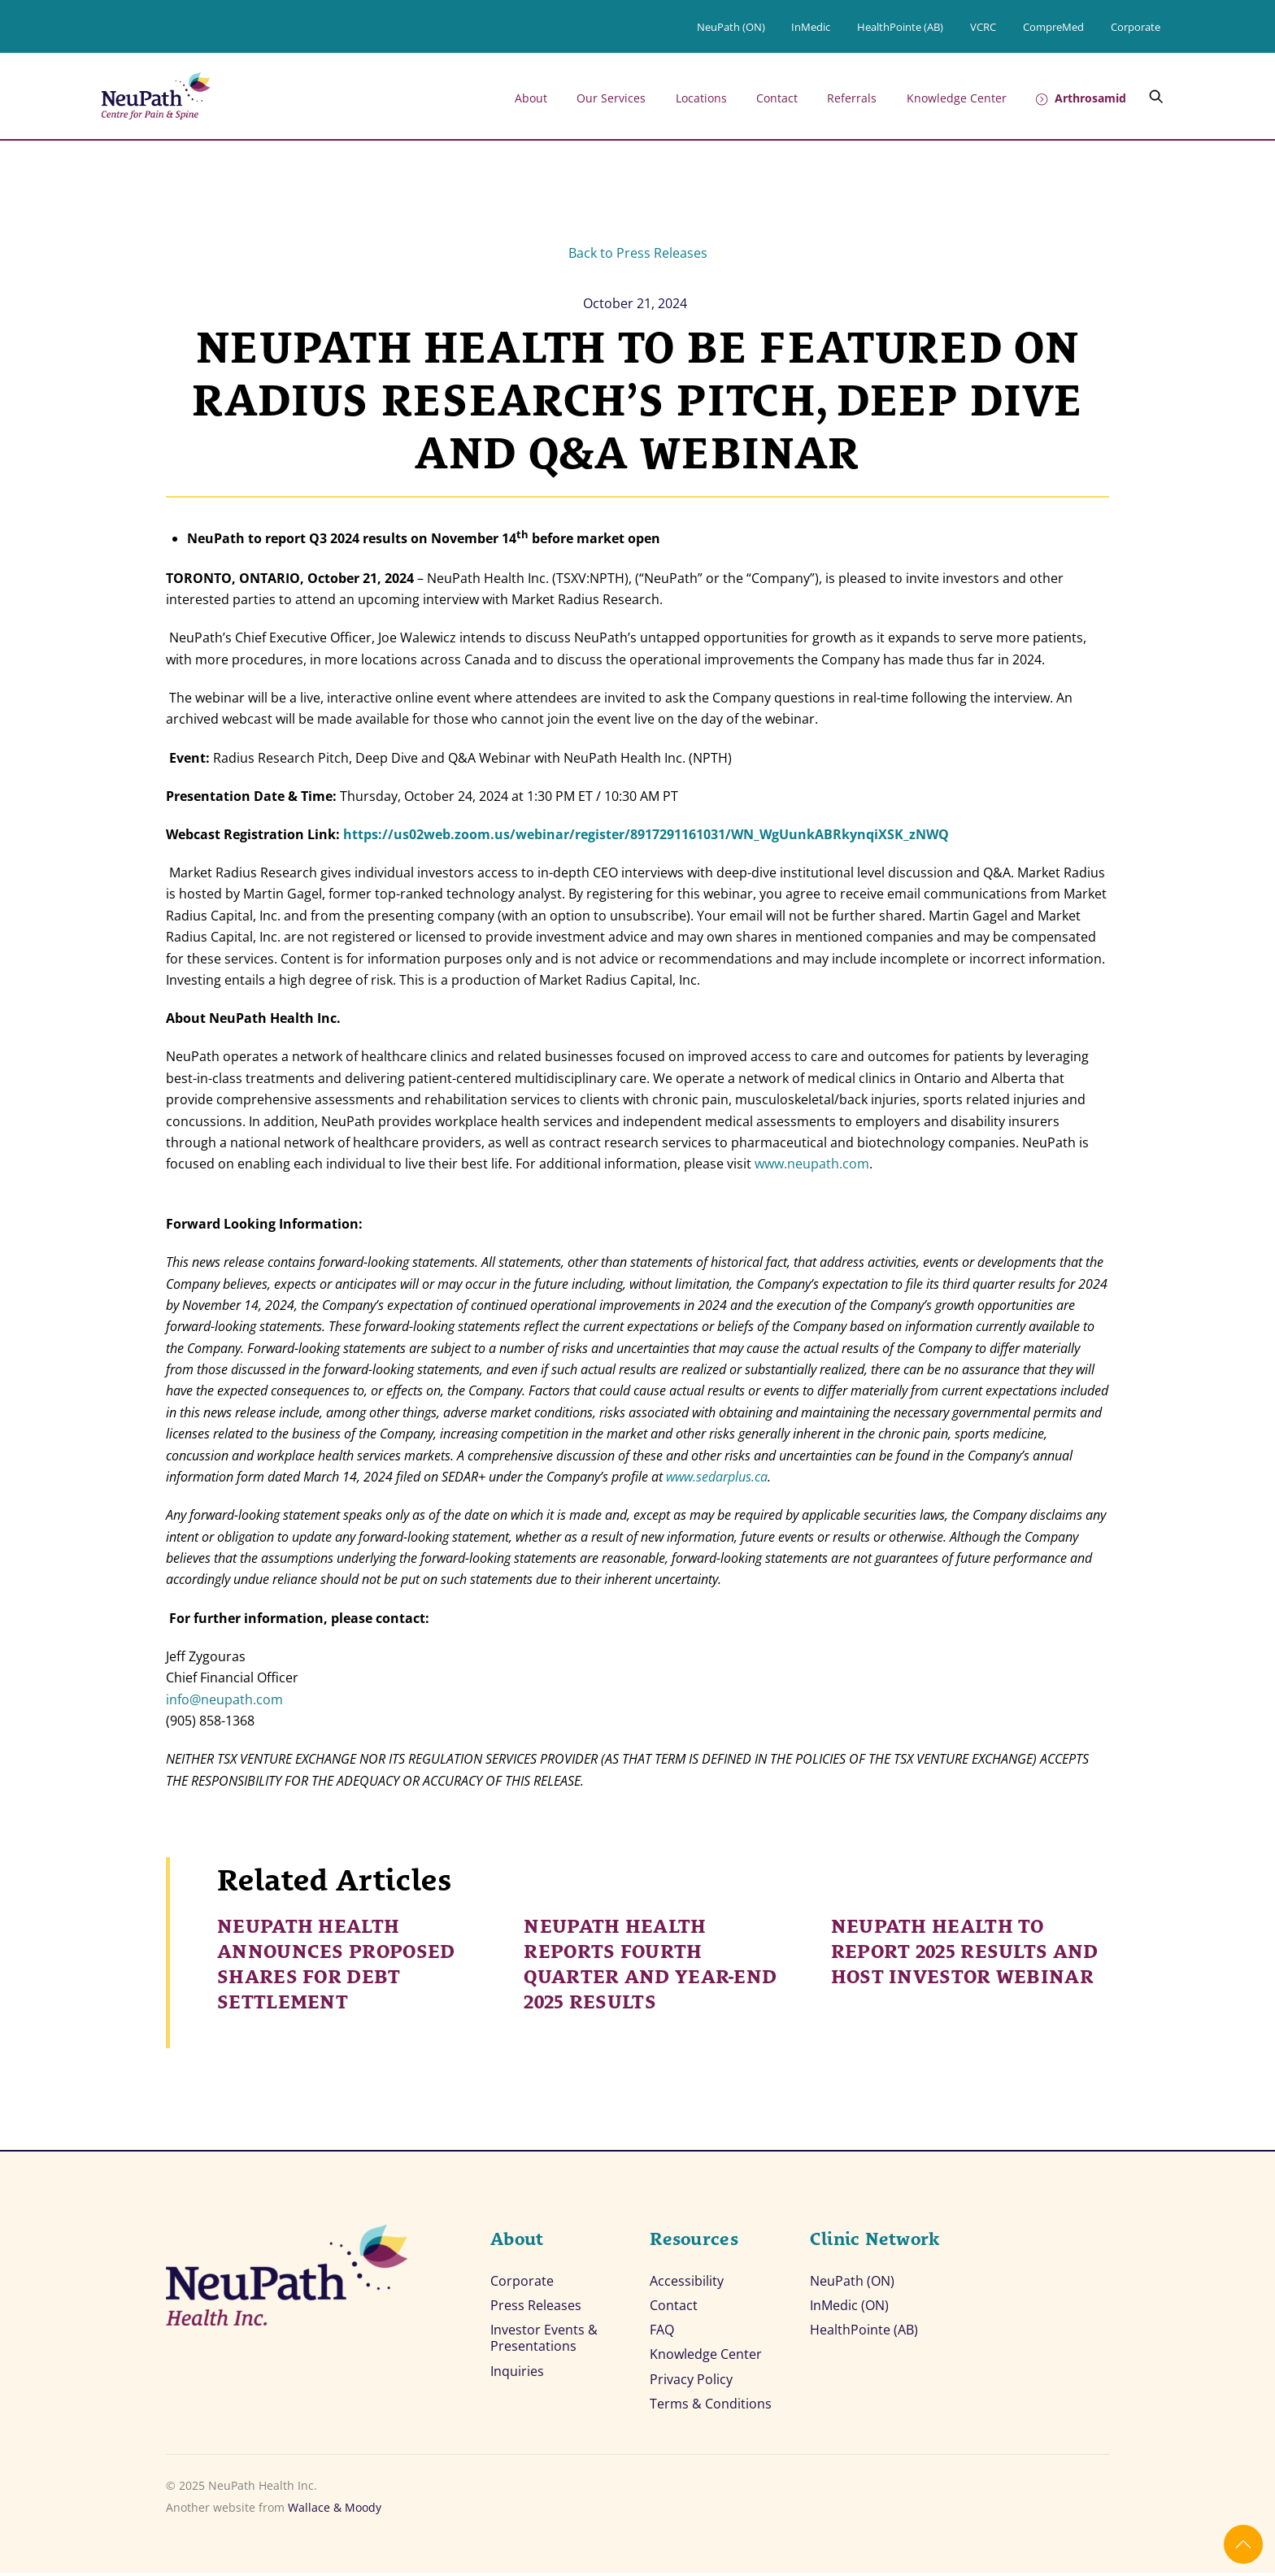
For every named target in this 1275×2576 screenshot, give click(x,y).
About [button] (531, 98)
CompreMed (1053, 27)
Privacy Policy (691, 2382)
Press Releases (535, 2306)
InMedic (810, 27)
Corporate (1135, 27)
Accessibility (687, 2281)
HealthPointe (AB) (900, 27)
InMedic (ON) (849, 2306)
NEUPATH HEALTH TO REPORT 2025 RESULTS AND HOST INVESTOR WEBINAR (965, 1948)
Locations (701, 98)
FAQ (662, 2331)
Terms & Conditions (711, 2406)
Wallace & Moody (334, 2510)
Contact (777, 98)
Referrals (852, 98)
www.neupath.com (812, 1164)
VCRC (983, 27)
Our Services (611, 98)
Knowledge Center (957, 98)
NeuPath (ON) (731, 27)
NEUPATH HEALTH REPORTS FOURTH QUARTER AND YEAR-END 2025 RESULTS (650, 1961)
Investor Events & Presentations (544, 2340)
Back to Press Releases (637, 253)
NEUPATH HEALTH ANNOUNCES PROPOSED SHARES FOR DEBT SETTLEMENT (336, 1961)
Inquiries (517, 2373)
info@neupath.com (224, 1699)
